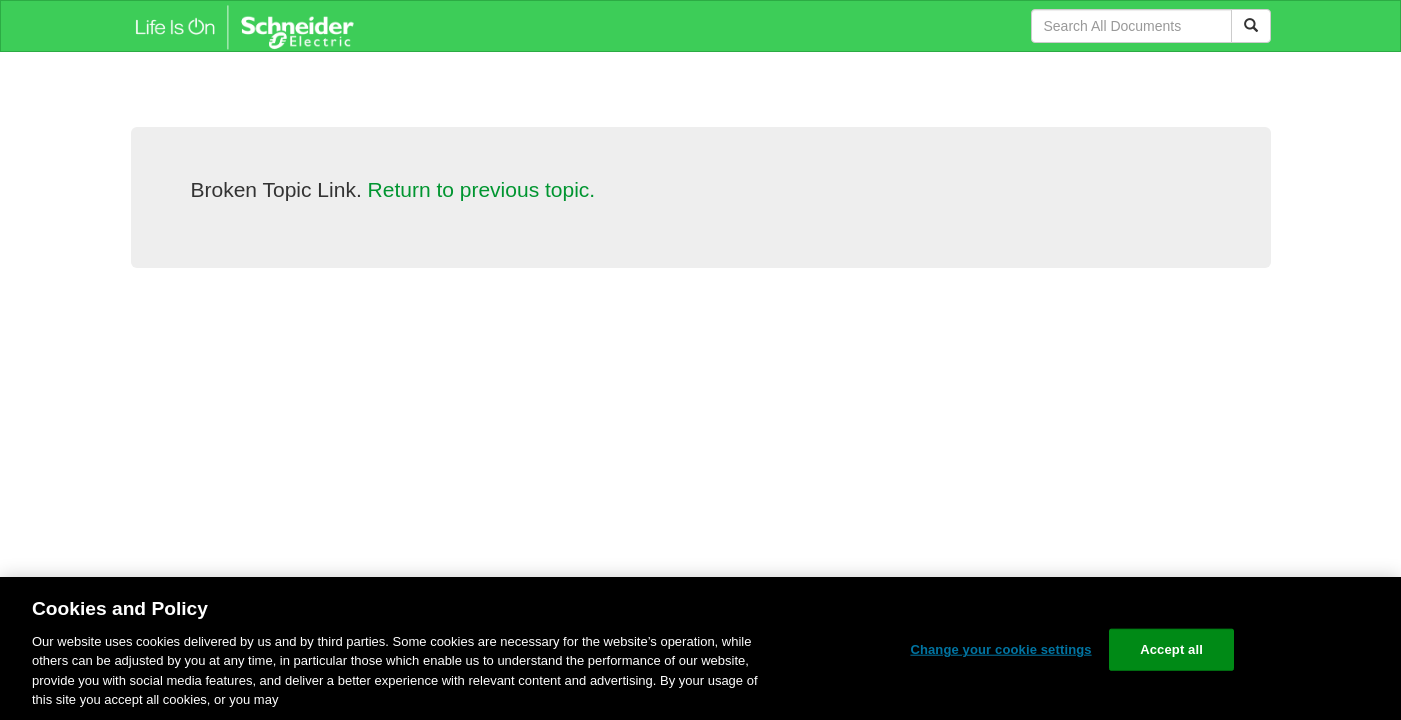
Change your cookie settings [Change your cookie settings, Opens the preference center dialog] (1000, 649)
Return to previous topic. (482, 189)
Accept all (1171, 649)
